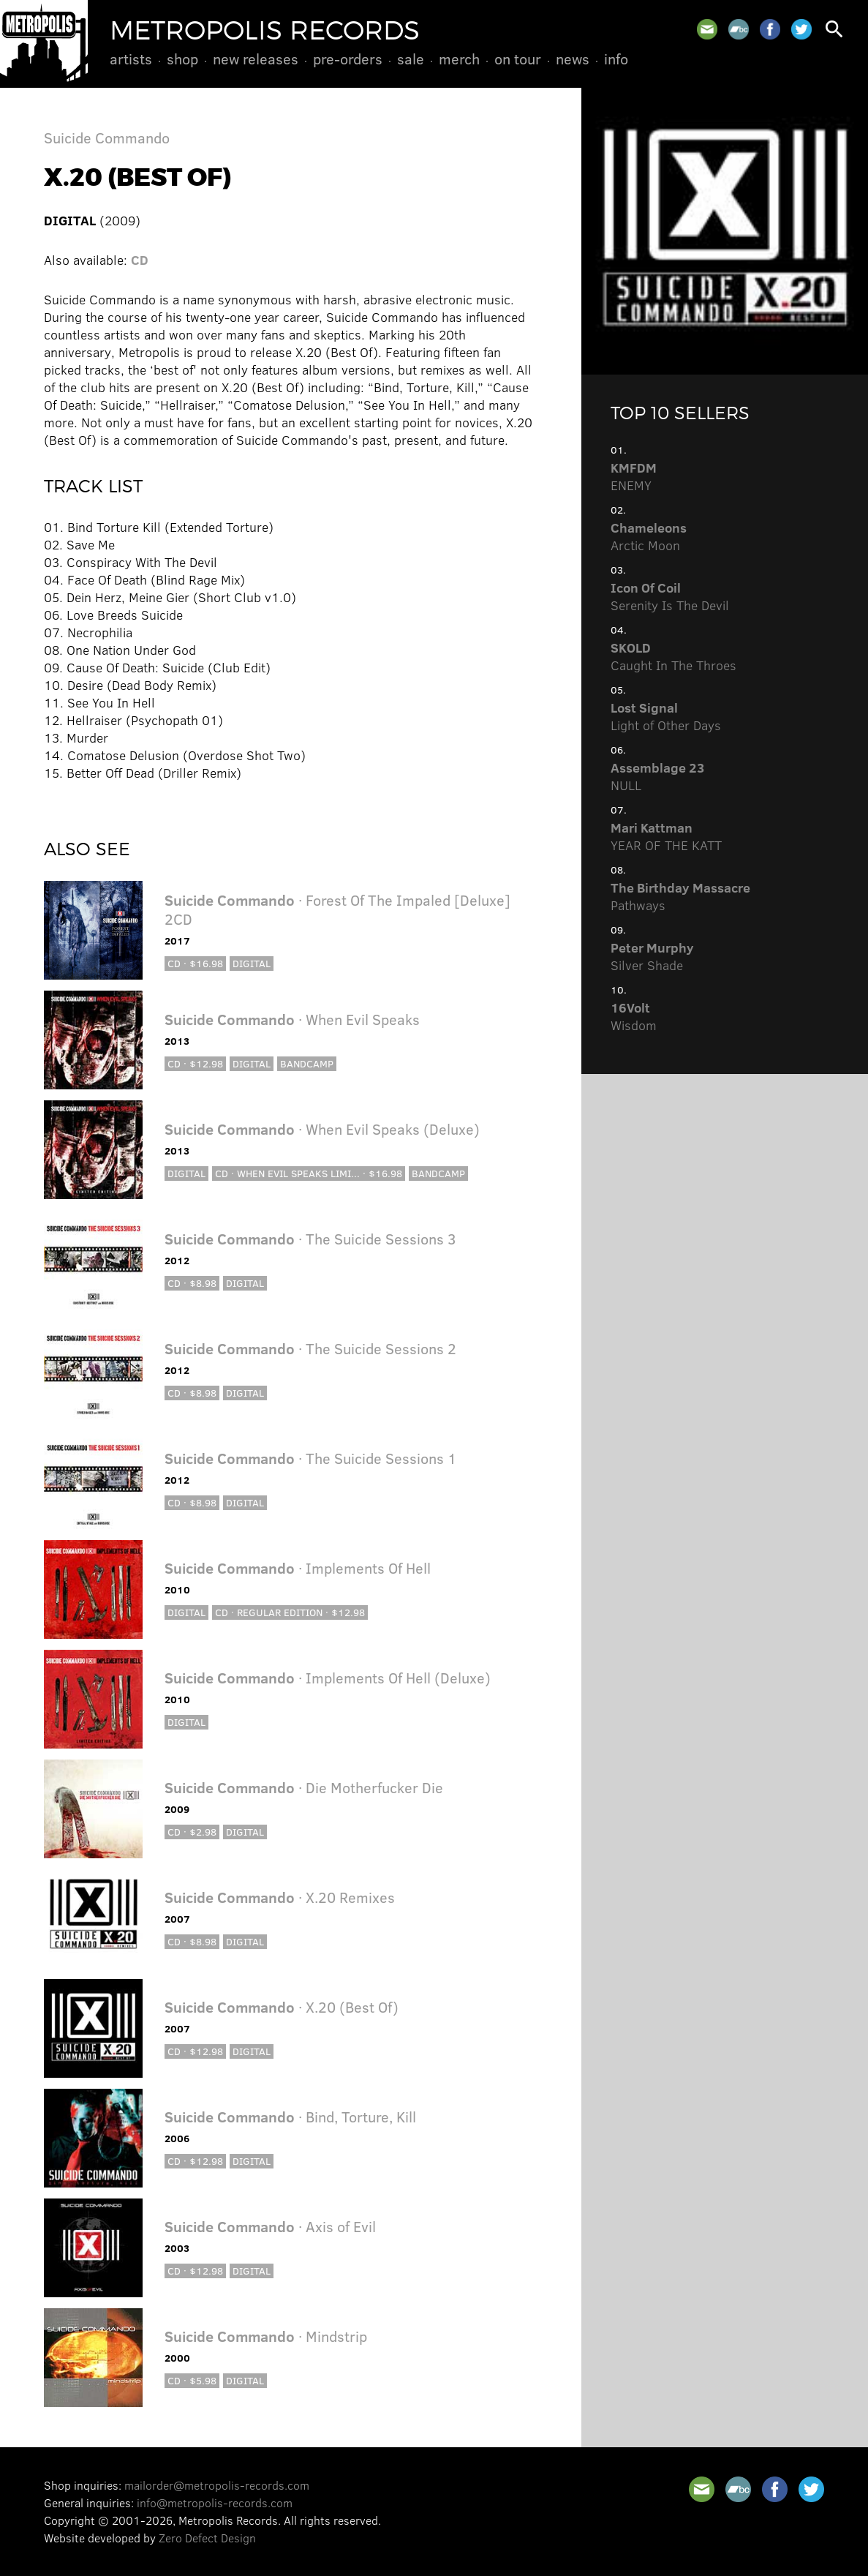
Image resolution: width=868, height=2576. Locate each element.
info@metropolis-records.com (215, 2502)
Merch (459, 58)
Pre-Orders (347, 58)
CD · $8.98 (191, 1283)
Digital (252, 963)
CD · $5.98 (191, 2380)
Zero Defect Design (207, 2537)
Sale (410, 58)
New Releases (255, 58)
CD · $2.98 (191, 1832)
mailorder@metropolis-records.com (216, 2485)
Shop (182, 58)
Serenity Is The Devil (670, 596)
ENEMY (634, 476)
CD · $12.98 (195, 1063)
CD (139, 260)
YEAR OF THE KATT (666, 836)
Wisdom (634, 1016)
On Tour (517, 58)
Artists (131, 58)
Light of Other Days (666, 716)
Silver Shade (652, 956)
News (572, 58)
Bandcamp (306, 1063)
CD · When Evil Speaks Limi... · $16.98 (308, 1173)
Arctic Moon (649, 536)
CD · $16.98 (195, 963)
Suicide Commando (107, 137)
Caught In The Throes (673, 656)
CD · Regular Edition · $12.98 (290, 1612)
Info (616, 58)
